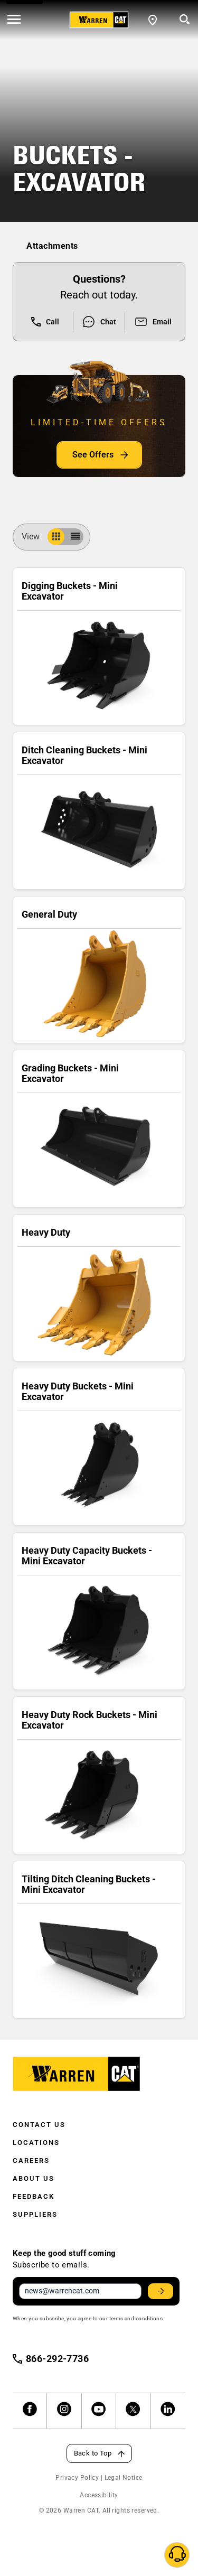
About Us (33, 2178)
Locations (36, 2142)
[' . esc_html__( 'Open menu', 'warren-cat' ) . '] (14, 20)
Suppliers (35, 2214)
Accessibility (99, 2495)
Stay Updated (162, 2291)
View (35, 536)
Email (153, 321)
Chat (99, 321)
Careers (31, 2160)
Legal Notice (124, 2477)
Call (45, 321)
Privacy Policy (77, 2477)
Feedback (33, 2196)
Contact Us (39, 2125)
